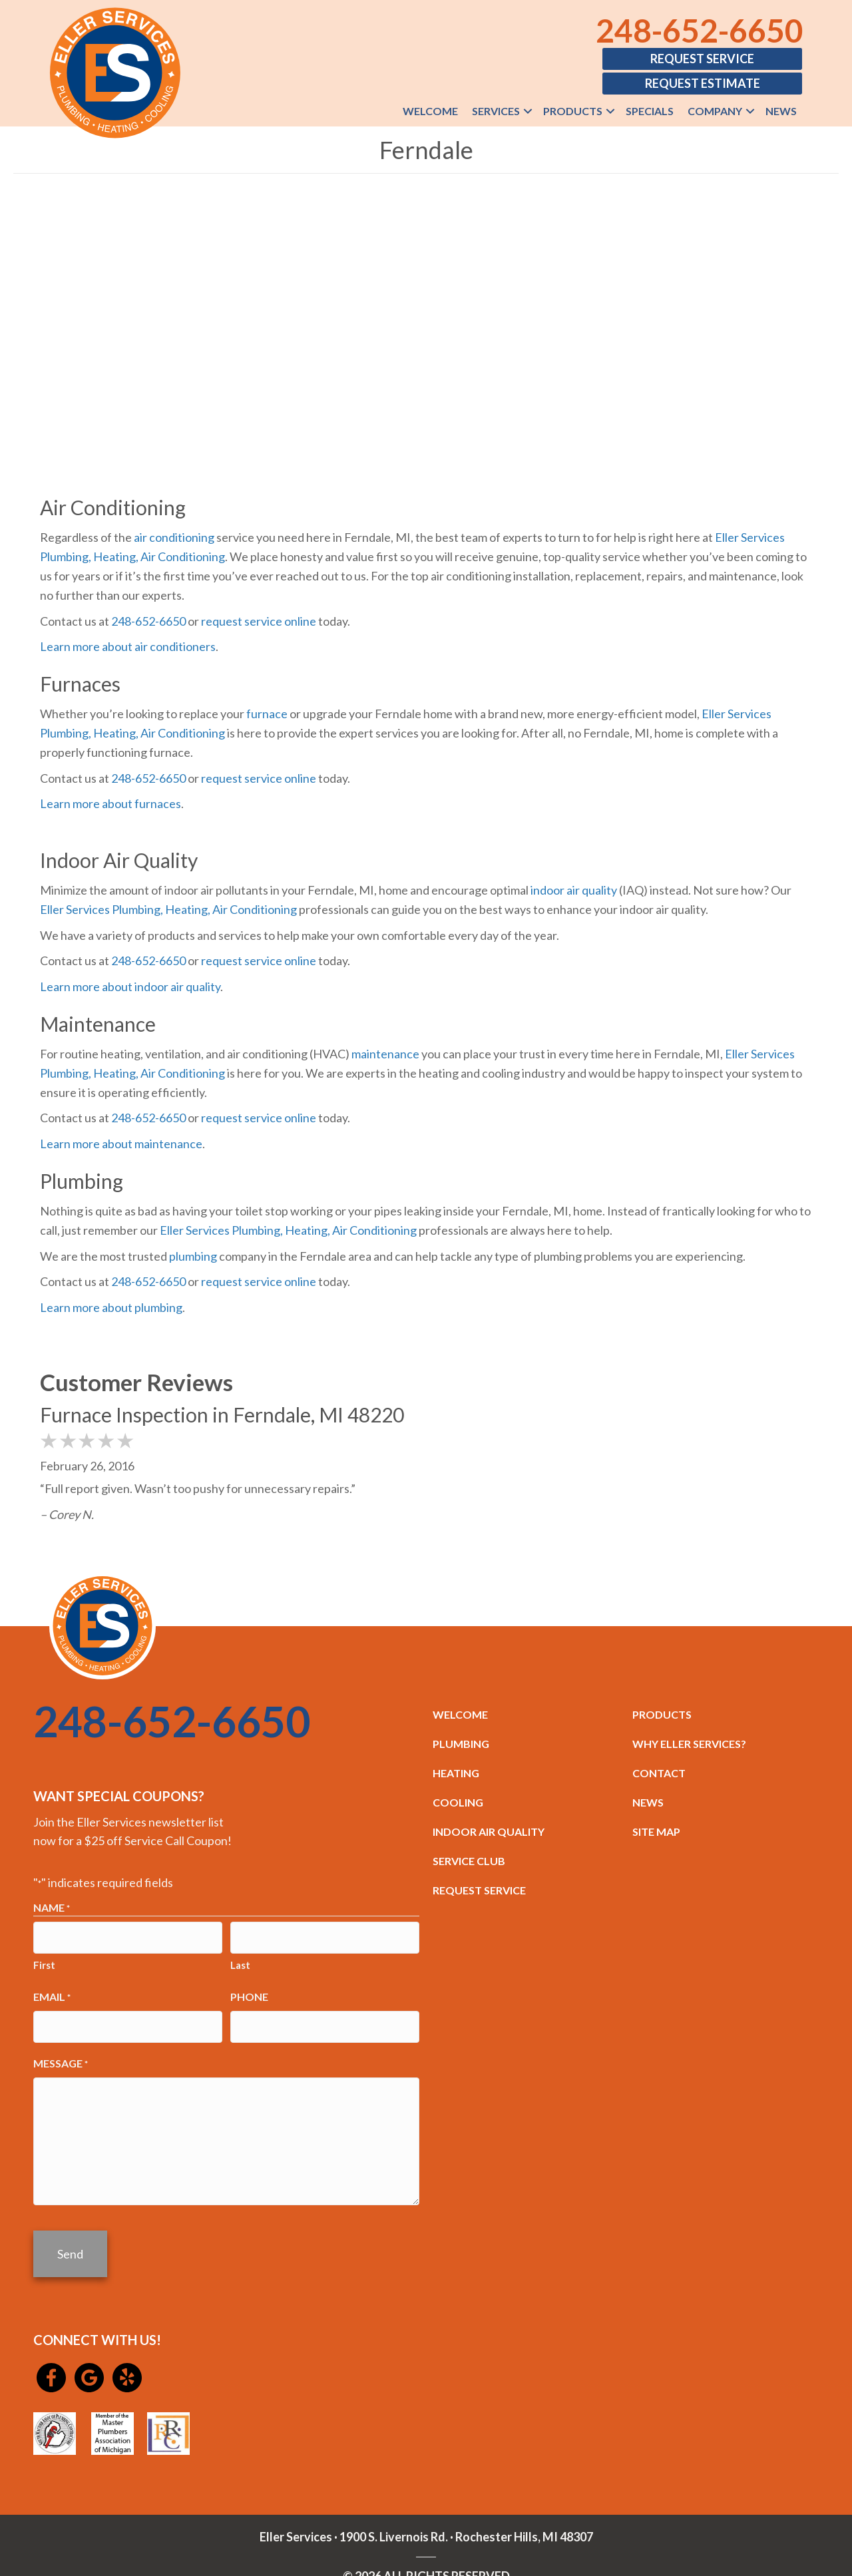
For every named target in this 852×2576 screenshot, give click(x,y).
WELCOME (460, 1714)
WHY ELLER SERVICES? (689, 1743)
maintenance (385, 1053)
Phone (249, 1991)
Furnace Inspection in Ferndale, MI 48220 (222, 1414)
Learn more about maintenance (121, 1143)
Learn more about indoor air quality (130, 986)
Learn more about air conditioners (128, 646)
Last (240, 1960)
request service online (258, 621)
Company (715, 111)
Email (52, 1992)
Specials (650, 111)
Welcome (430, 111)
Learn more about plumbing (111, 1307)
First (44, 1960)
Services (496, 111)
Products (572, 111)
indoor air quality (574, 890)
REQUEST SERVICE (479, 1890)
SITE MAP (656, 1831)
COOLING (458, 1802)
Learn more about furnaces (110, 803)
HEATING (456, 1773)
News (781, 111)
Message (60, 2052)
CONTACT (659, 1773)
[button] (528, 111)
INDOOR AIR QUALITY (488, 1831)
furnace (267, 713)
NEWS (648, 1802)
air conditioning (174, 537)
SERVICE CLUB (469, 1860)
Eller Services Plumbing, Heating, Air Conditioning (168, 909)
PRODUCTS (662, 1714)
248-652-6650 (699, 30)
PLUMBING (461, 1743)
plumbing (193, 1256)
